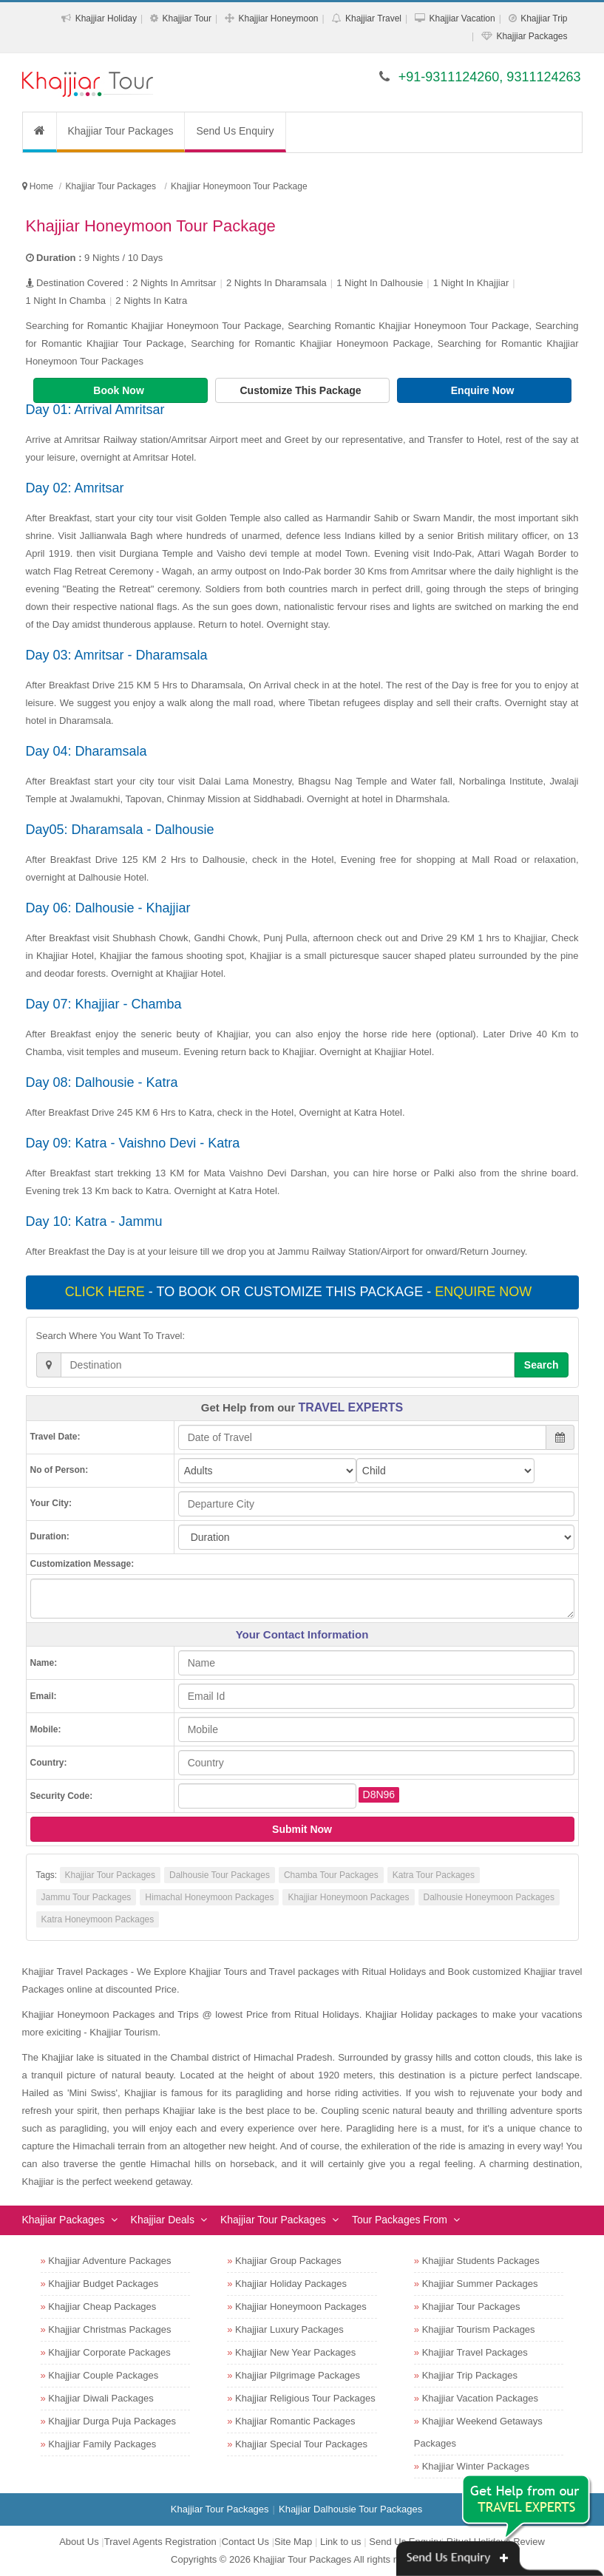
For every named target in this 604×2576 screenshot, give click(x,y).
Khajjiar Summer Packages (480, 2283)
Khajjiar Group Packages (288, 2260)
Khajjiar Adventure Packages (109, 2260)
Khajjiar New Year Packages (295, 2352)
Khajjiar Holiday (106, 18)
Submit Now (302, 1829)
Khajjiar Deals (162, 2220)
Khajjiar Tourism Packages (478, 2329)
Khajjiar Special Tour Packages (301, 2444)
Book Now (119, 390)
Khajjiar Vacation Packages (480, 2398)
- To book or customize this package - (300, 1291)
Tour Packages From (399, 2220)
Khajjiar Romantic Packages (295, 2421)
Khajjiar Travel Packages (475, 2352)
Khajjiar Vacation (462, 18)
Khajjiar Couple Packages (103, 2375)
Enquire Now (484, 390)
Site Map (293, 2541)
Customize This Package (302, 390)
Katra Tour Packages (434, 1875)
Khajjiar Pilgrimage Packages (297, 2375)
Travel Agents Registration (160, 2541)
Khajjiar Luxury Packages (289, 2329)
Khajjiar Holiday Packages (291, 2283)
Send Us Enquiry (235, 131)
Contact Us (245, 2541)
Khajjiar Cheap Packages (102, 2306)
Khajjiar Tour (187, 18)
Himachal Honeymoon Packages (209, 1897)
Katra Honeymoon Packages (98, 1919)
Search (541, 1365)
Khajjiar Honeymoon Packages (348, 1897)
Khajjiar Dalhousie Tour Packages (350, 2509)
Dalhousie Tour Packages (219, 1875)
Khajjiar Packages (531, 36)
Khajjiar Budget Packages (103, 2283)
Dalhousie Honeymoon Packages (489, 1897)
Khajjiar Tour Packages (121, 131)
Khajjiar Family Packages (102, 2444)
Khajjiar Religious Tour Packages (305, 2398)
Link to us (341, 2541)
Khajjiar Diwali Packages (100, 2398)
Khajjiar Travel (373, 18)
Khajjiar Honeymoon (278, 18)
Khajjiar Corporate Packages (109, 2352)
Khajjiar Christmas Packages (109, 2329)
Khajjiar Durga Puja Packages (112, 2421)
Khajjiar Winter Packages (475, 2466)
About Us (78, 2541)
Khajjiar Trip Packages (470, 2375)
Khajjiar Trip (543, 18)
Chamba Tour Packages (331, 1875)
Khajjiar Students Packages (481, 2260)
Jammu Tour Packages (86, 1897)
